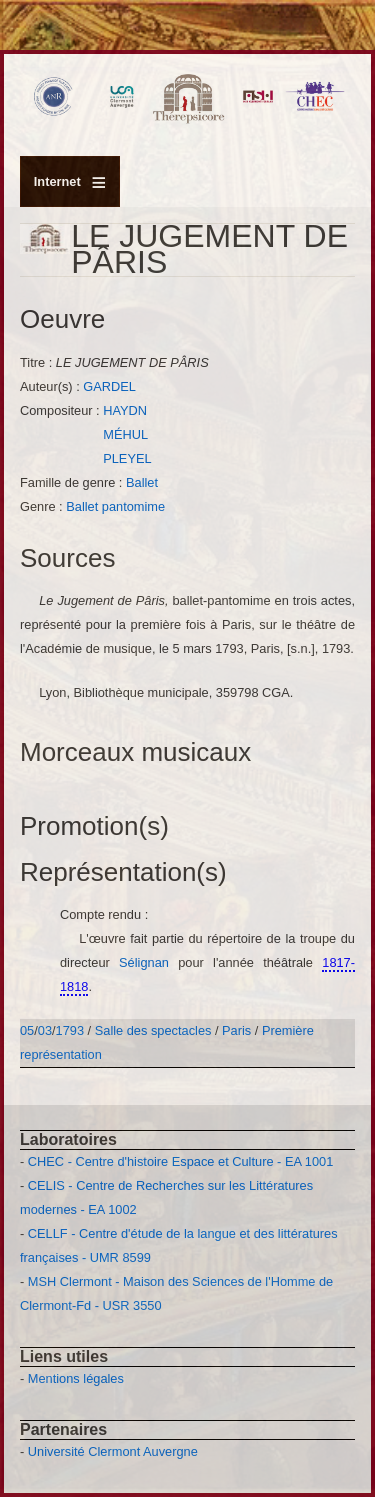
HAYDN (125, 410)
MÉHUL (125, 434)
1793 (70, 1030)
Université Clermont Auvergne (113, 1451)
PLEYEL (127, 458)
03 (45, 1030)
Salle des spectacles (153, 1030)
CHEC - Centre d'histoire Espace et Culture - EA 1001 (180, 1161)
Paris (236, 1030)
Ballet (142, 482)
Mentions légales (76, 1378)
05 (27, 1030)
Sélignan (148, 962)
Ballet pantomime (115, 506)
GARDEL (109, 386)
